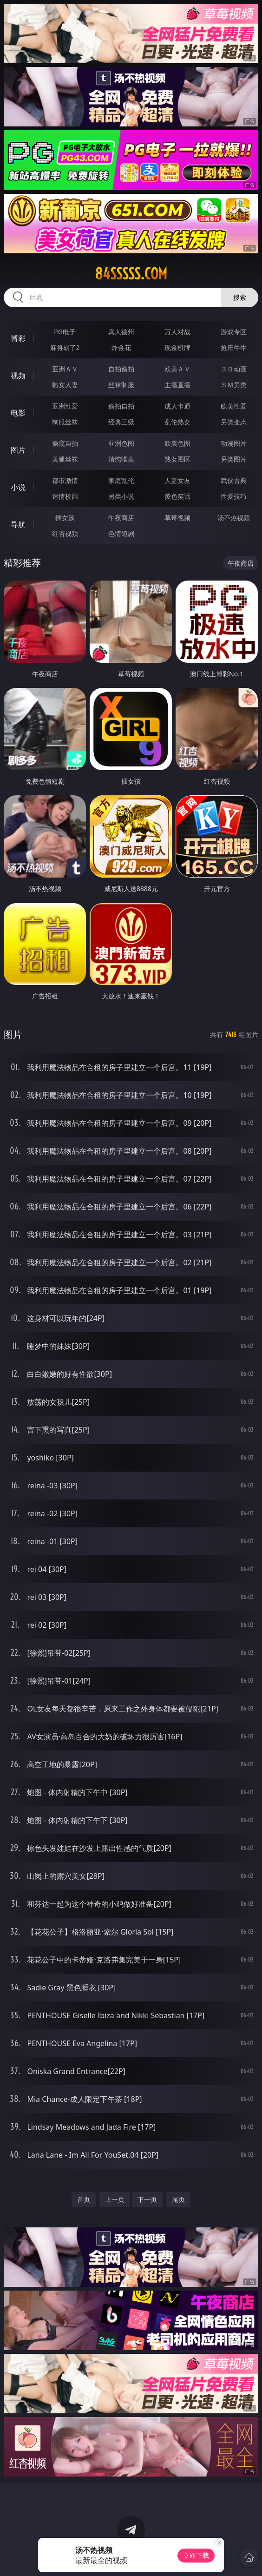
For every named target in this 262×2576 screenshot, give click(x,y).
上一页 (114, 2199)
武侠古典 (234, 480)
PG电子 (65, 331)
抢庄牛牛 (234, 347)
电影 (18, 413)
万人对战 (177, 331)
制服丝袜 (65, 421)
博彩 (18, 338)
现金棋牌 (177, 347)
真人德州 (121, 331)
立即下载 (196, 2555)
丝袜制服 (121, 384)
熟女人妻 (65, 384)
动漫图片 (234, 443)
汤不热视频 (233, 517)
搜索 (239, 297)
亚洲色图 (121, 443)
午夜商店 (121, 517)
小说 (18, 487)
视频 (18, 375)
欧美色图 (177, 443)
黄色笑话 (177, 496)
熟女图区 (177, 459)
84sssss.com (131, 273)
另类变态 (234, 421)
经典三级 (121, 421)
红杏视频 (65, 533)
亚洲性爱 (65, 406)
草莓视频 (177, 517)
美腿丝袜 (65, 459)
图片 (18, 450)
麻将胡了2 (65, 347)
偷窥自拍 (65, 443)
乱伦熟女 (177, 421)
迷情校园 (65, 496)
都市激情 (65, 480)
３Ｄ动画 (234, 368)
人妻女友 (177, 480)
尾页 (178, 2199)
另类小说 (121, 496)
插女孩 (65, 517)
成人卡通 (177, 406)
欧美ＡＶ (177, 368)
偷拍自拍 (121, 406)
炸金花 (121, 347)
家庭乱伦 (121, 480)
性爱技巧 (234, 496)
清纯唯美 (121, 459)
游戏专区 (234, 331)
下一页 (147, 2199)
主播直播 (177, 384)
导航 (18, 524)
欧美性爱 (234, 406)
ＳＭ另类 (234, 384)
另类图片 (234, 459)
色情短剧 (121, 533)
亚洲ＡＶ (65, 368)
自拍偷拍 (121, 368)
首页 (83, 2199)
